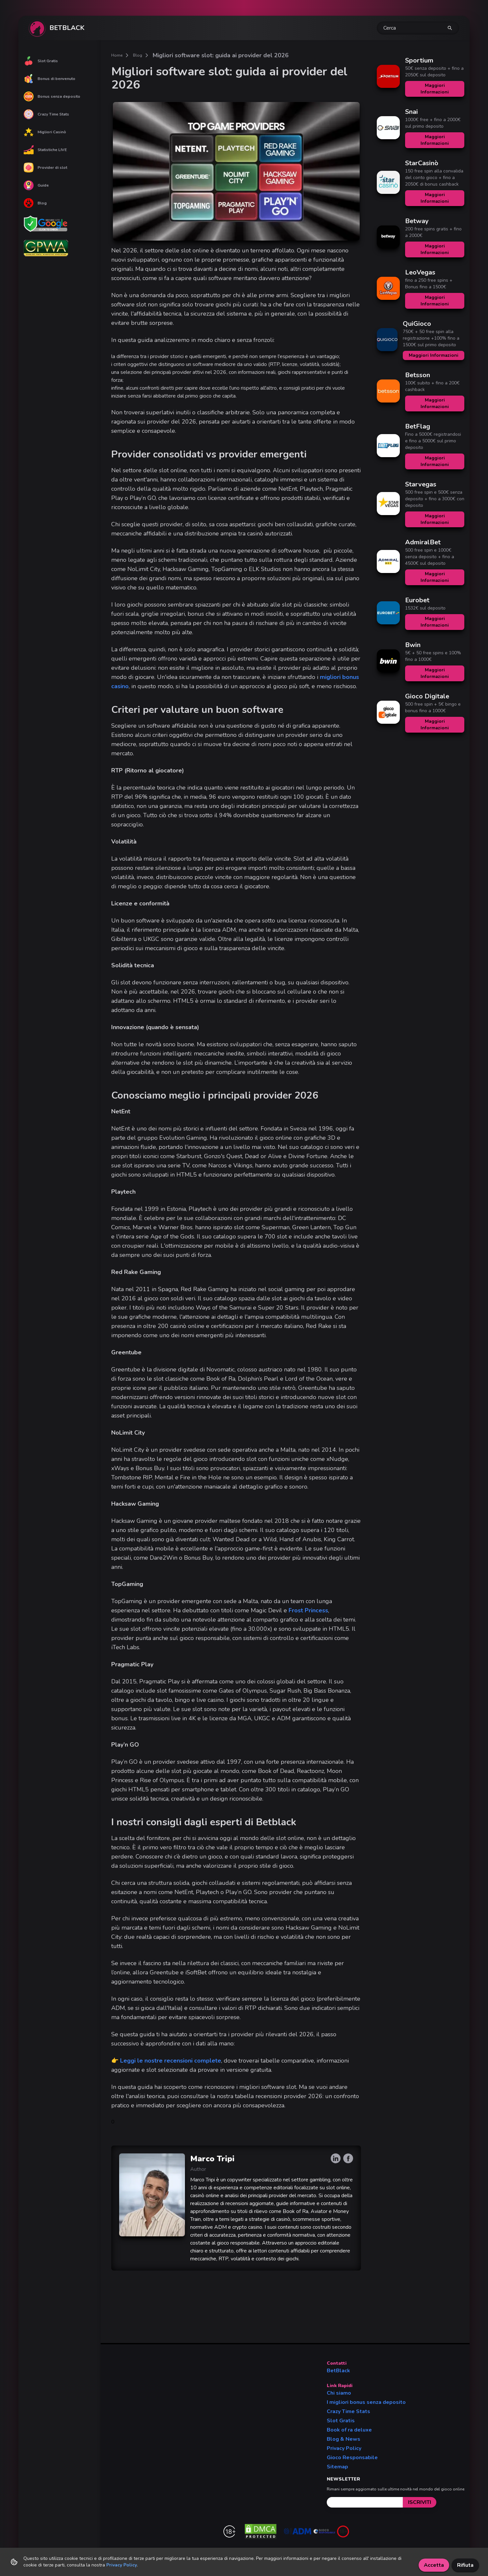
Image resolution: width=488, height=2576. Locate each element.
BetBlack (338, 2370)
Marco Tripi (212, 2158)
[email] (365, 2502)
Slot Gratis (41, 61)
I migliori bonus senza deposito (366, 2402)
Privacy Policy (344, 2448)
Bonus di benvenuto (49, 79)
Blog (35, 203)
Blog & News (343, 2439)
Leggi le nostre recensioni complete (170, 2061)
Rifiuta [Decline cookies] (465, 2565)
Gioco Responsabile (352, 2457)
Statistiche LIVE (45, 150)
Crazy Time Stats (46, 114)
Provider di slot (45, 167)
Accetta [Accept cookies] (434, 2565)
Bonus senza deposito (52, 96)
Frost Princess (308, 1610)
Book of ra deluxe (349, 2429)
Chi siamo (339, 2393)
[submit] (419, 2502)
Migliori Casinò (45, 132)
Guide (36, 185)
